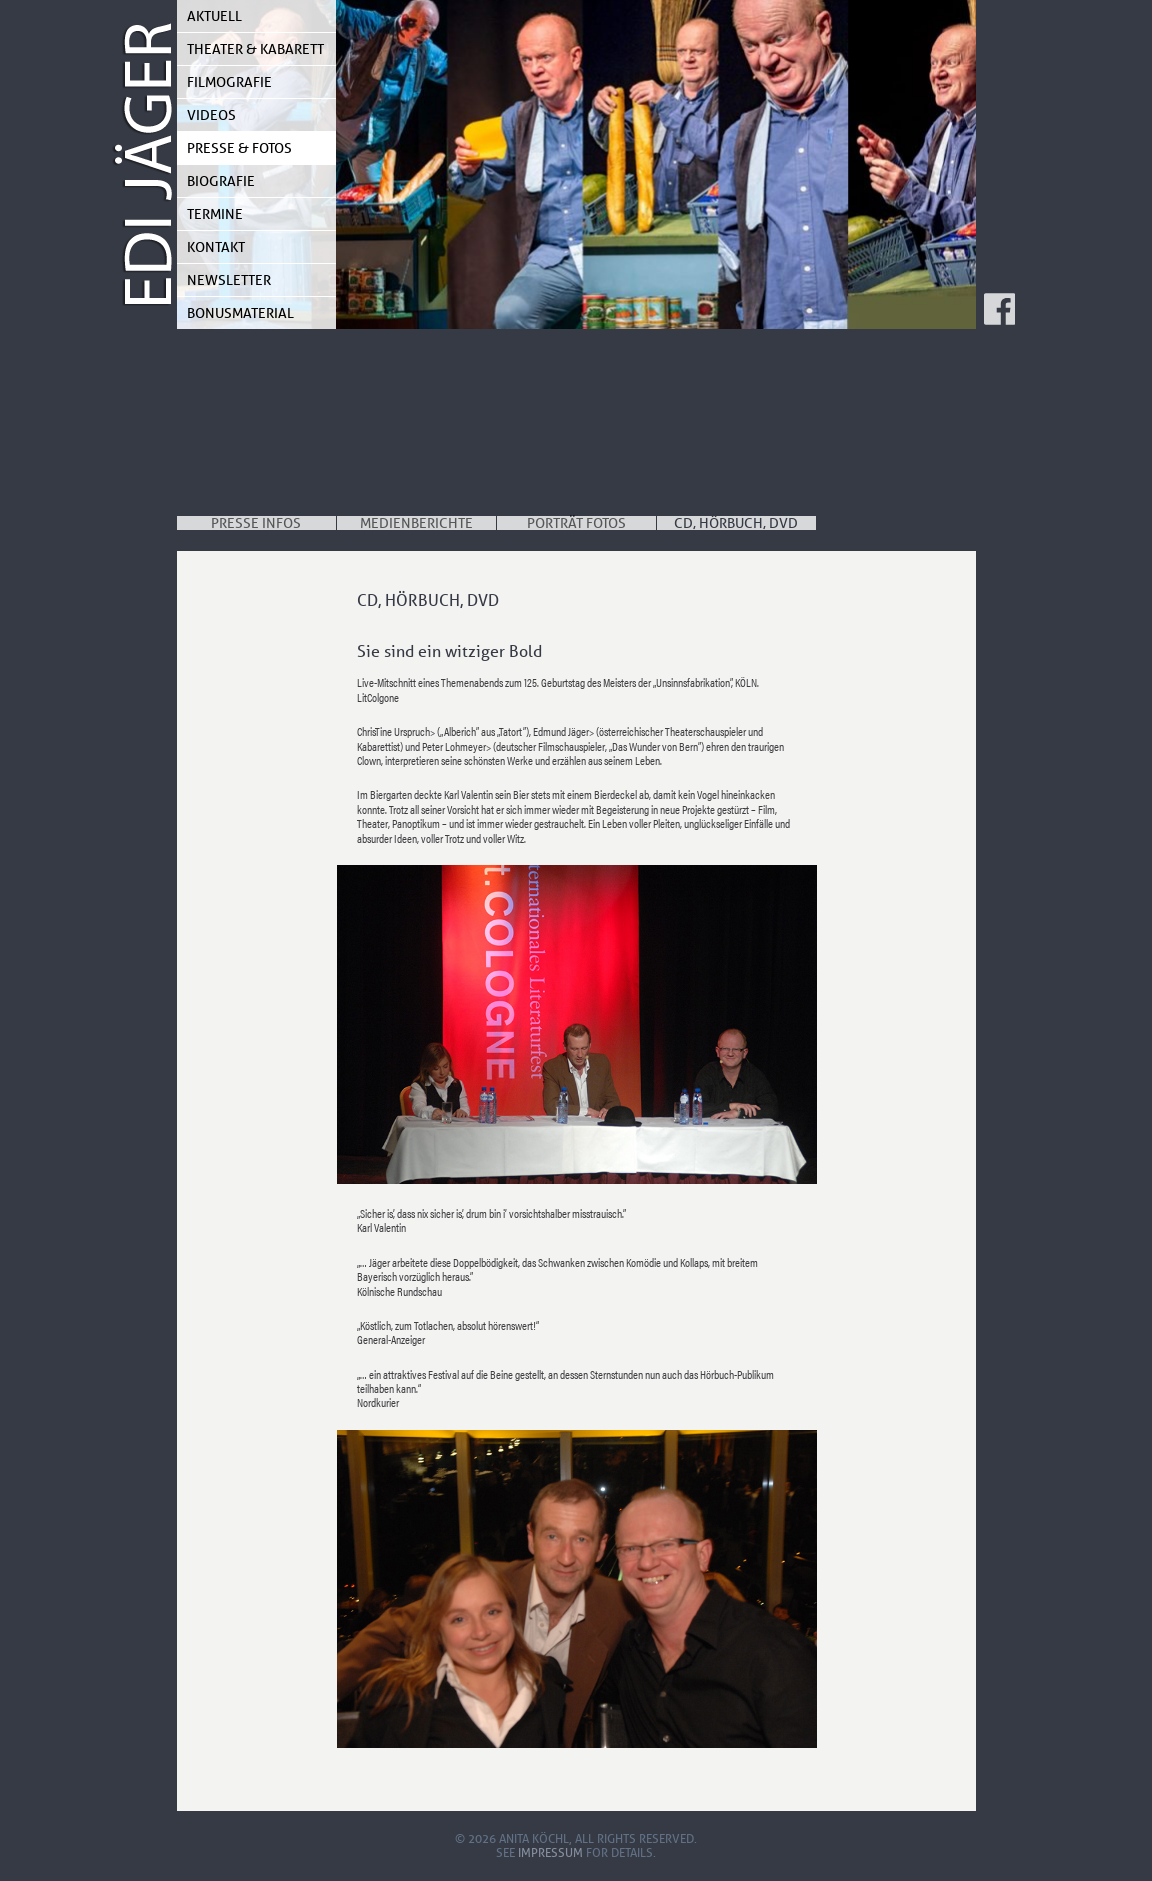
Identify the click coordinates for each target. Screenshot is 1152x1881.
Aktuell (214, 16)
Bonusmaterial (240, 313)
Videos (211, 115)
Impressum (550, 1852)
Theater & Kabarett (255, 49)
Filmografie (229, 82)
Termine (215, 214)
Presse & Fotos (239, 148)
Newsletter (229, 280)
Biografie (221, 181)
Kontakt (216, 247)
